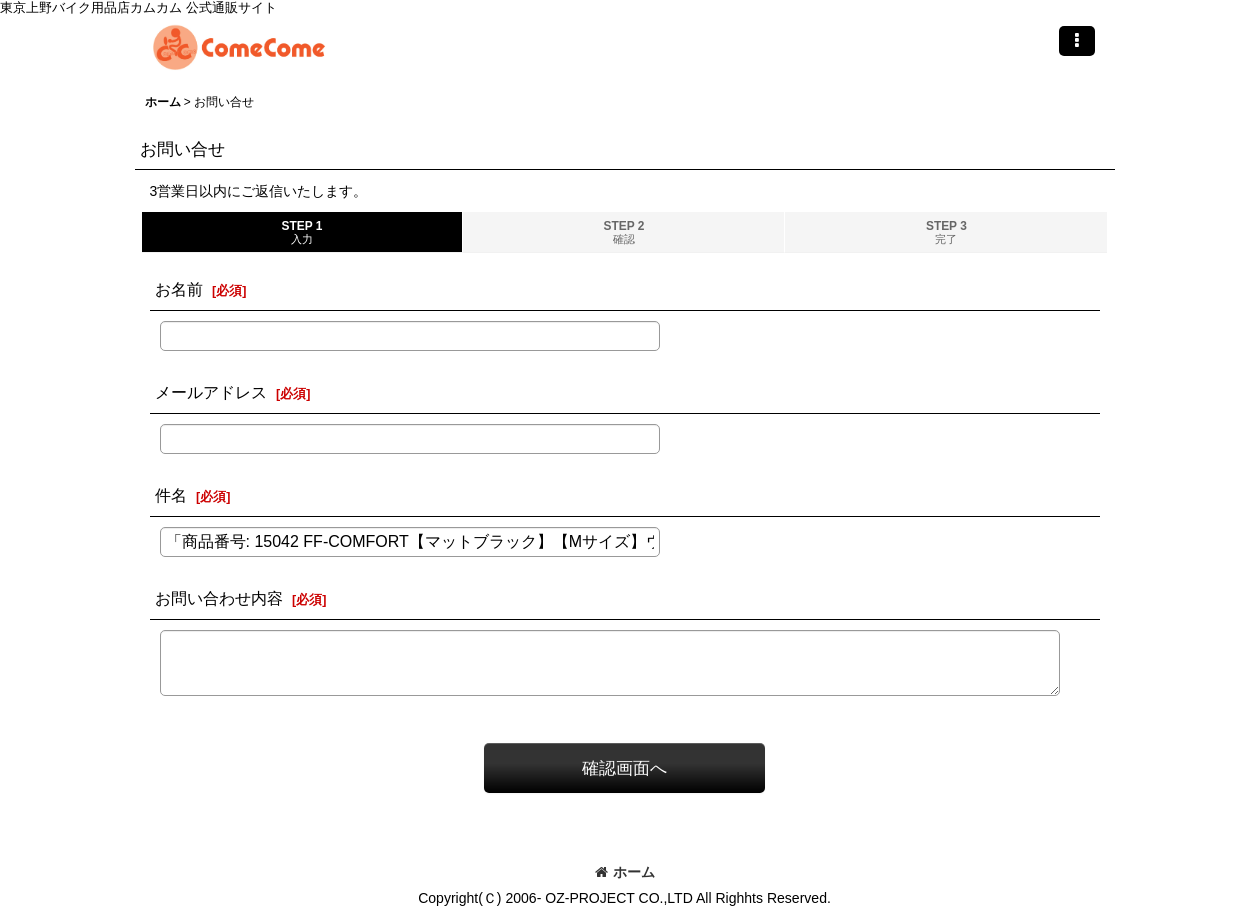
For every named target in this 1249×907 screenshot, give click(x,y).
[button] (1077, 41)
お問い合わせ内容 (219, 598)
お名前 (179, 289)
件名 (171, 495)
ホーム (625, 872)
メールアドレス (211, 392)
